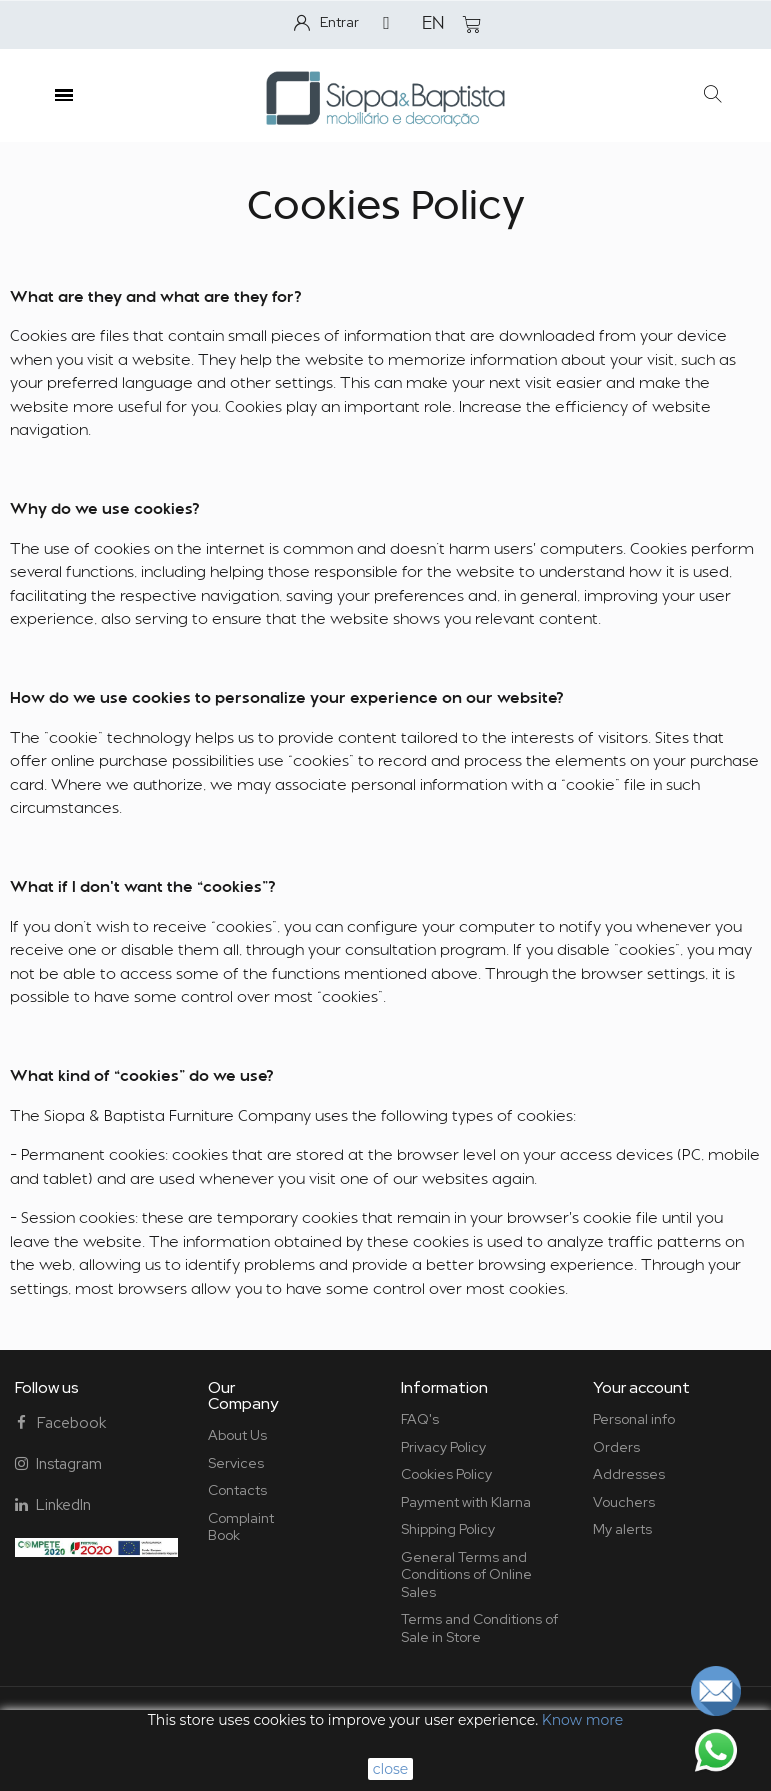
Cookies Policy (446, 1474)
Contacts (237, 1490)
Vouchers (624, 1502)
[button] (713, 95)
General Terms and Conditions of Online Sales (466, 1574)
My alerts (622, 1529)
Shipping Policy (448, 1529)
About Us (237, 1435)
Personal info (634, 1419)
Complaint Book (241, 1527)
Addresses (629, 1474)
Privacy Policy (443, 1447)
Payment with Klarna (466, 1502)
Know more (582, 1720)
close (391, 1769)
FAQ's (420, 1419)
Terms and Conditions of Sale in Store (479, 1628)
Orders (616, 1447)
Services (236, 1463)
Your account (641, 1387)
